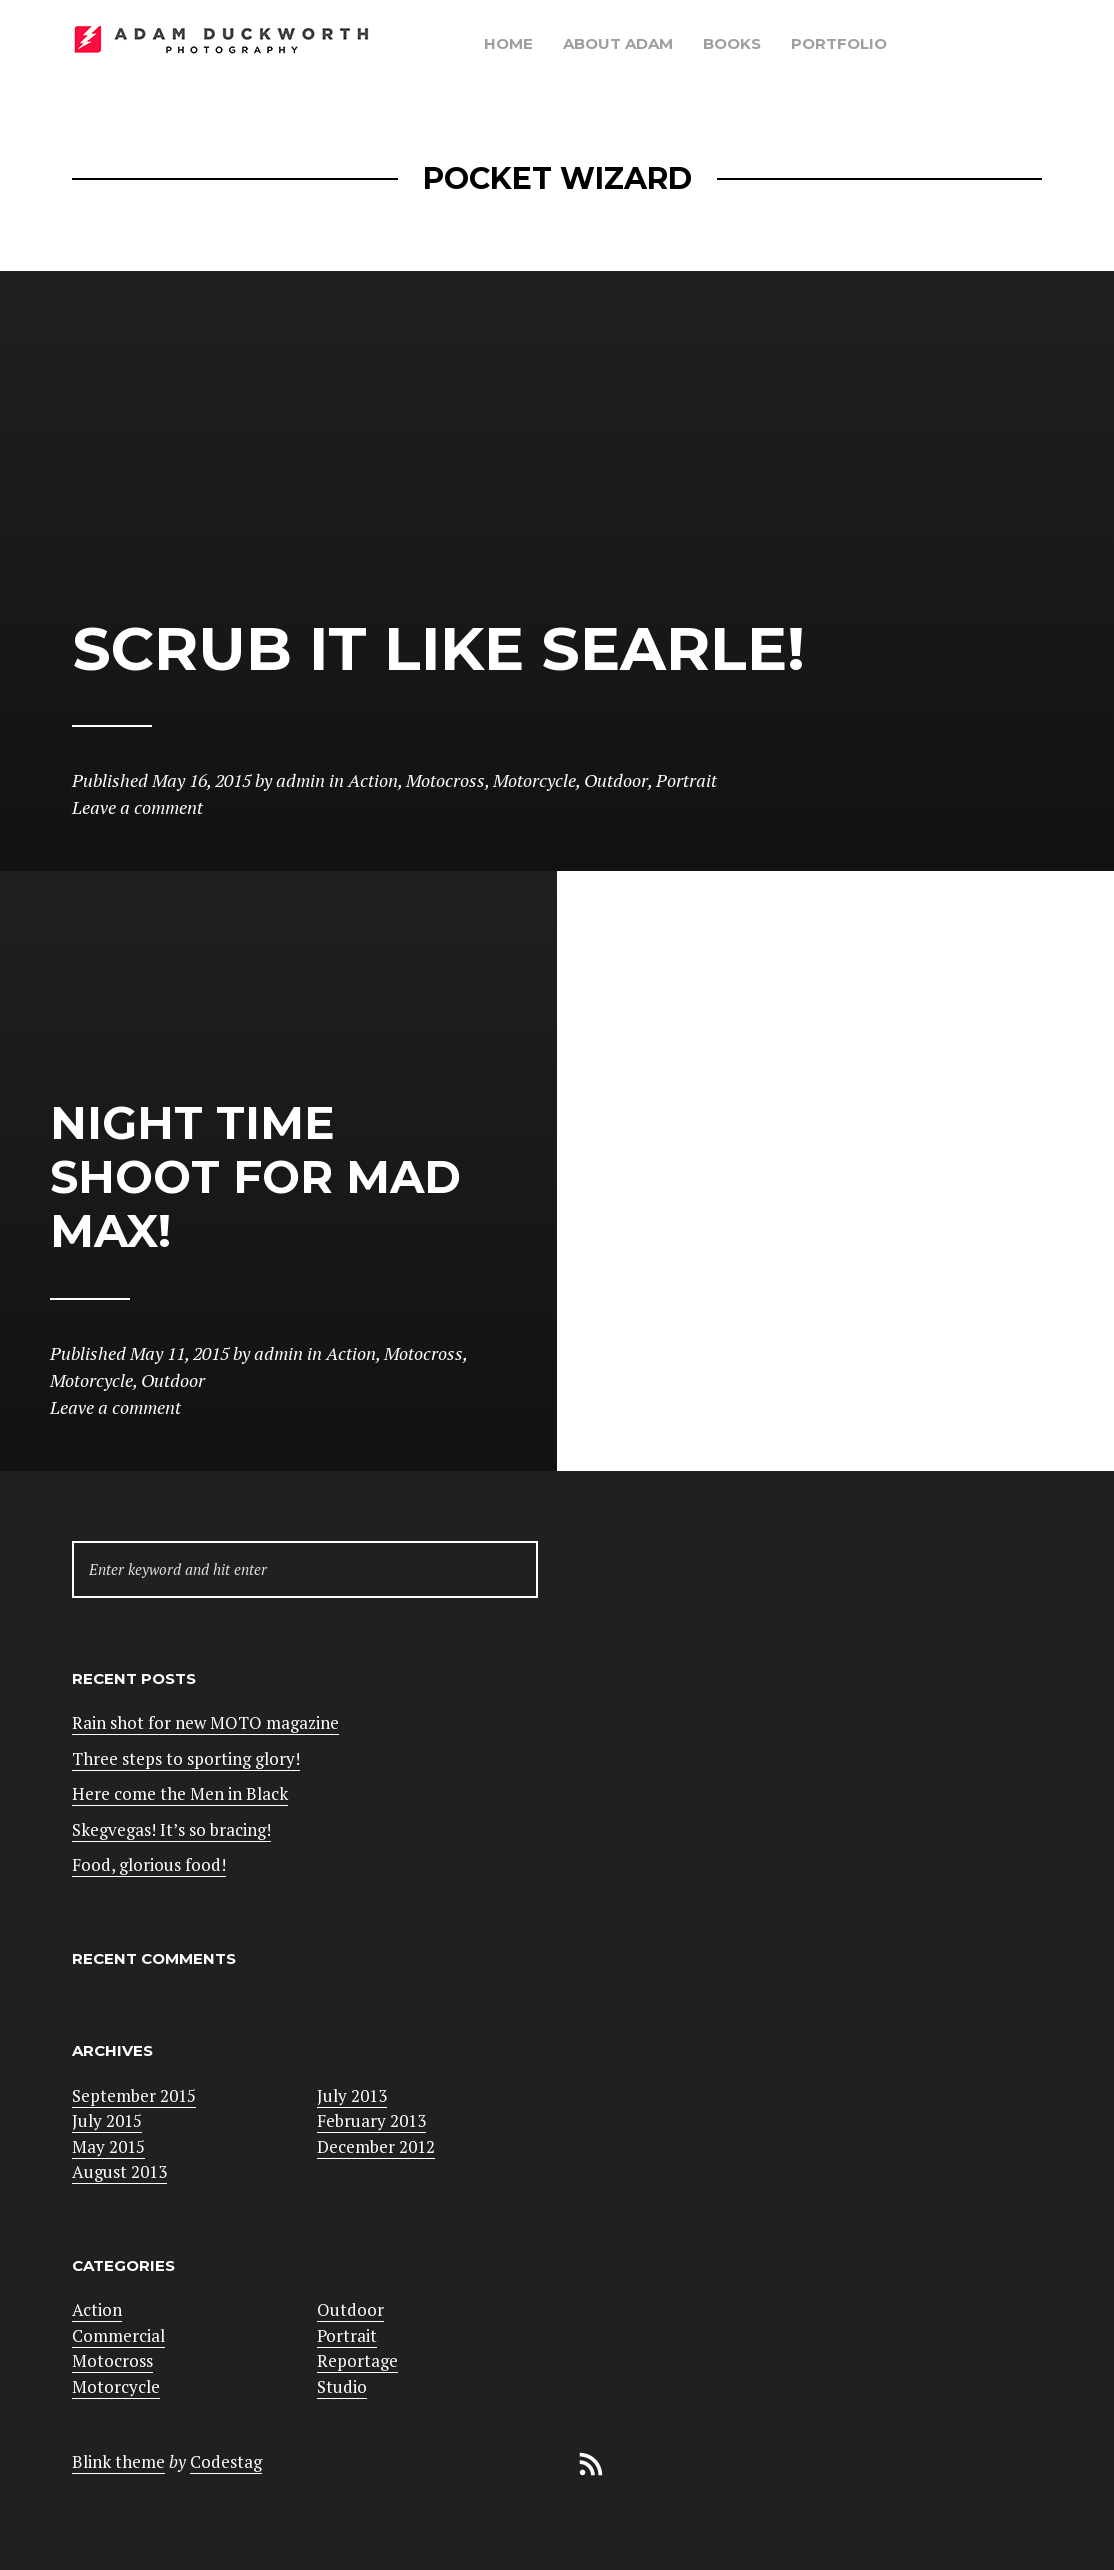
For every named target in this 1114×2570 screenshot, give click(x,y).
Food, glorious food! (149, 1864)
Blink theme (118, 2461)
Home (508, 43)
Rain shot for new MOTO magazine (205, 1722)
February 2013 (371, 2120)
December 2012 (376, 2146)
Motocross (112, 2360)
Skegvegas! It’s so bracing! (171, 1829)
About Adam (618, 43)
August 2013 (119, 2171)
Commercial (118, 2335)
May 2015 (108, 2146)
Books (732, 43)
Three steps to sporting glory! (186, 1758)
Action (97, 2309)
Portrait (347, 2335)
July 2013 (352, 2095)
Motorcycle (116, 2386)
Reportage (357, 2360)
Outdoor (350, 2309)
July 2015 (107, 2120)
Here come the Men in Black (180, 1793)
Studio (342, 2386)
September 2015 (134, 2095)
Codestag (226, 2461)
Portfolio (839, 43)
